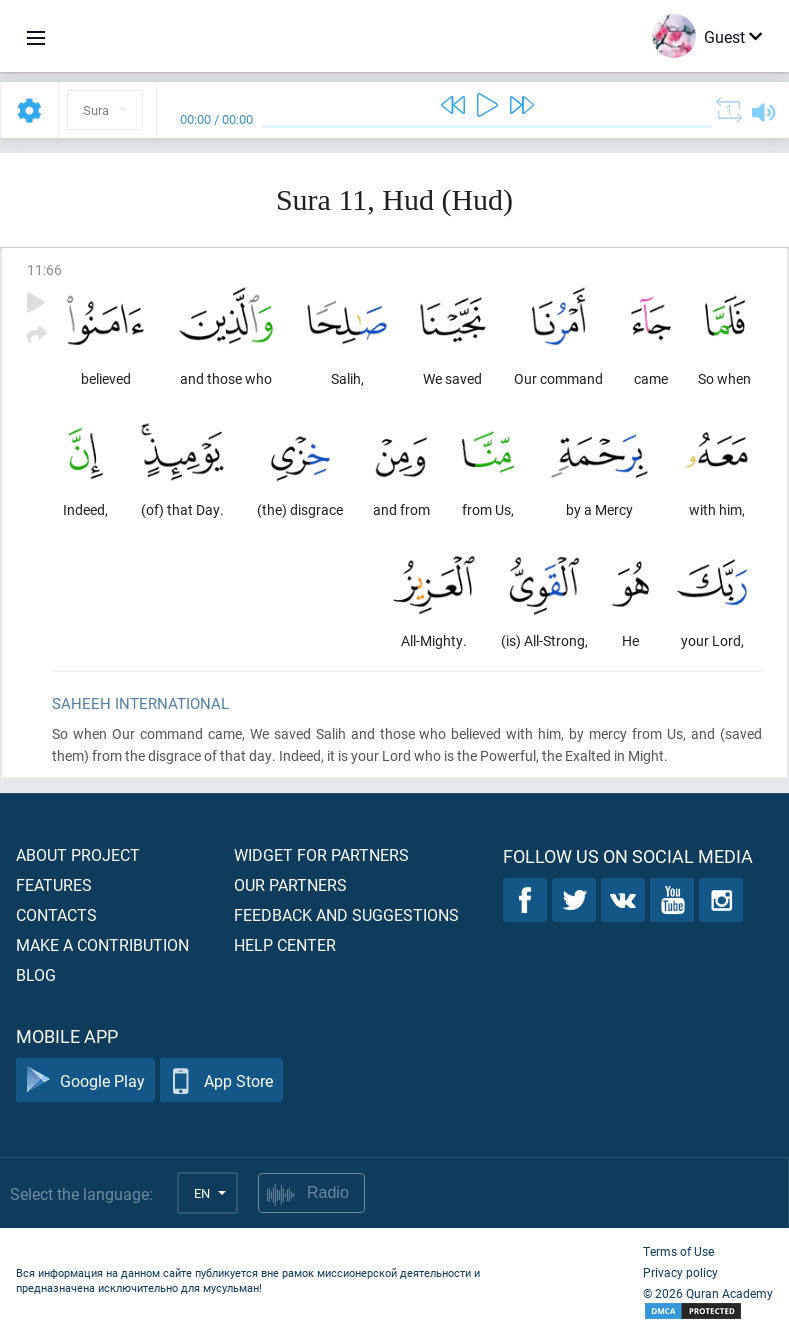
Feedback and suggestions (346, 914)
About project (78, 854)
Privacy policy (680, 1272)
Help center (285, 944)
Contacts (56, 914)
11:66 (44, 269)
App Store (221, 1080)
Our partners (290, 884)
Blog (36, 974)
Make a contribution (102, 944)
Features (54, 884)
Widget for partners (321, 854)
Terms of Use (678, 1251)
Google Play (85, 1080)
